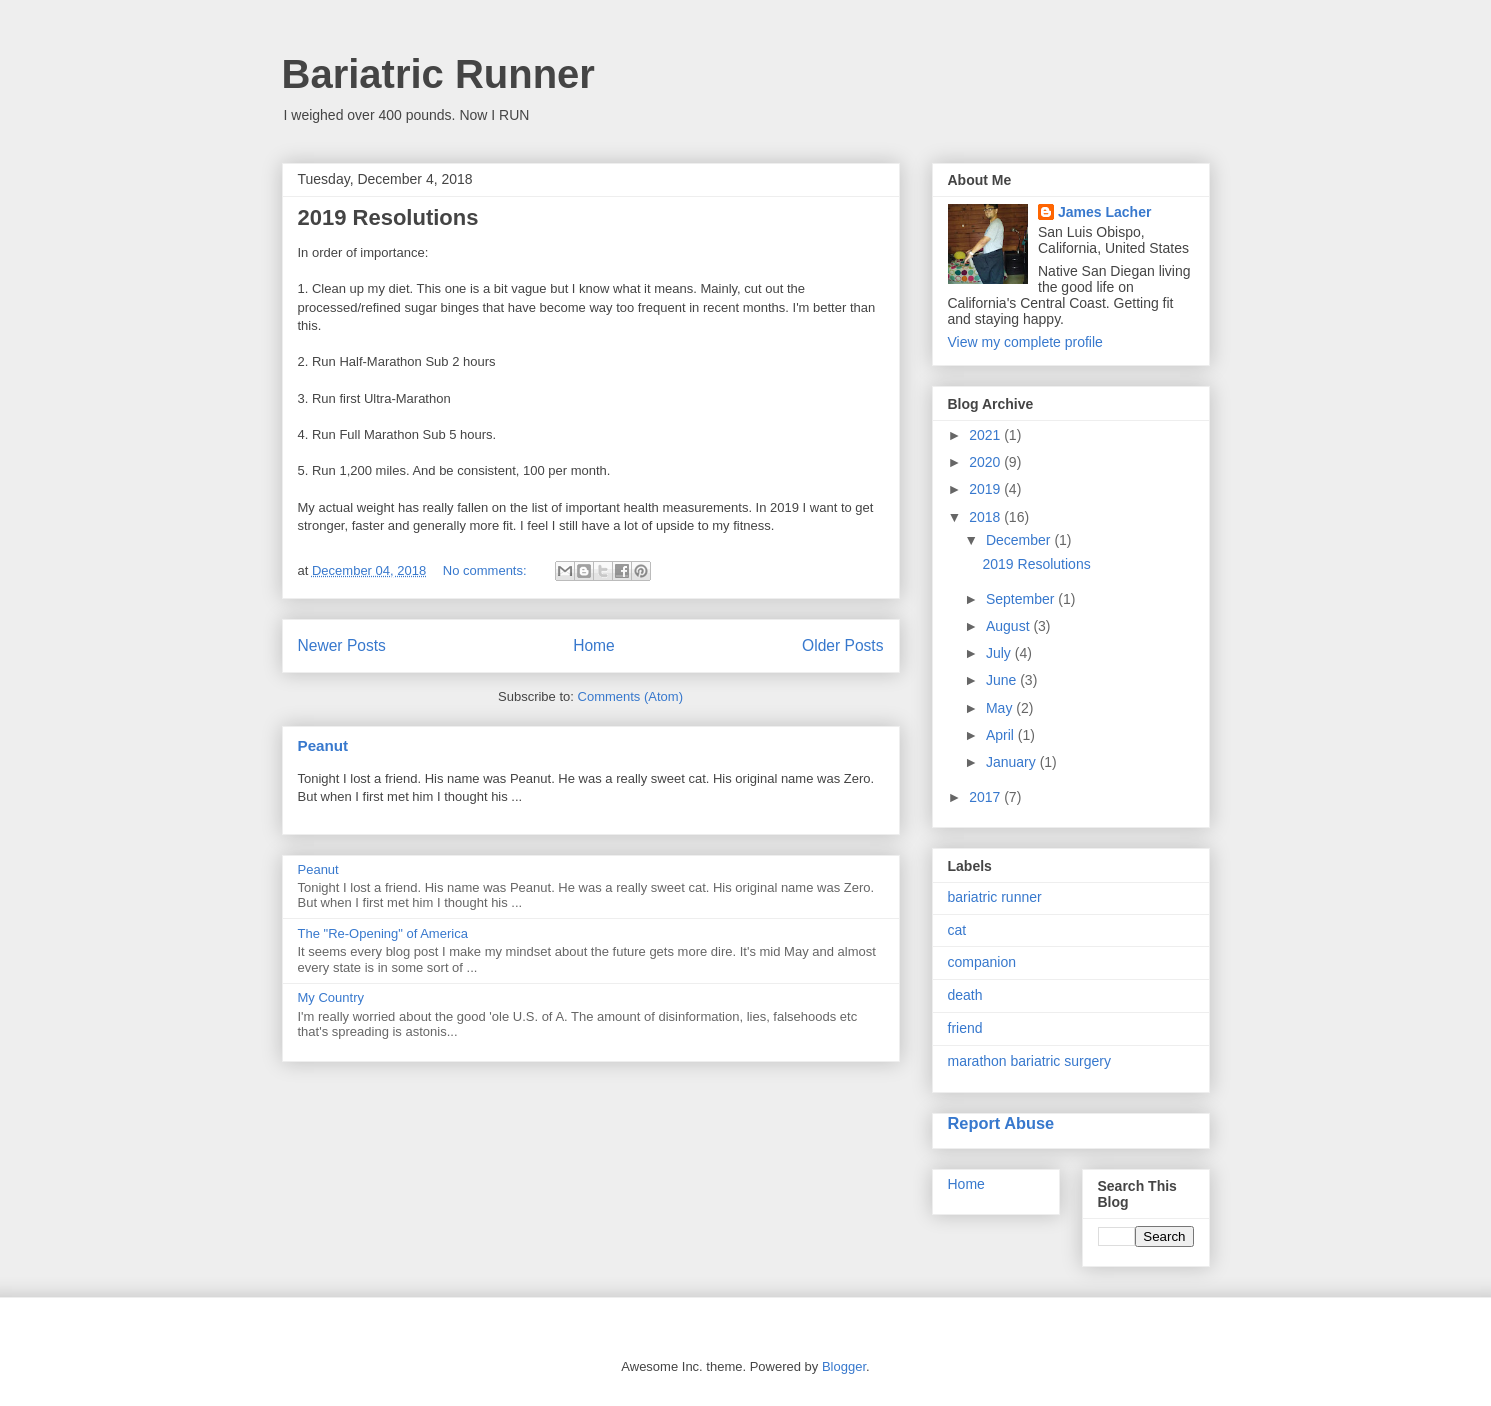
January (1013, 762)
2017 (986, 797)
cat (957, 930)
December (1020, 540)
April (1002, 735)
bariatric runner (995, 897)
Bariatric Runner (438, 74)
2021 (986, 435)
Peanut (323, 745)
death (965, 995)
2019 (986, 489)
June (1003, 680)
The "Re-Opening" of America (383, 933)
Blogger (844, 1366)
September (1022, 599)
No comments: (486, 570)
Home (594, 645)
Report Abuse (1001, 1123)
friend (965, 1028)
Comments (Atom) (630, 696)
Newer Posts (342, 645)
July (1000, 653)
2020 (986, 462)
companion (982, 962)
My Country (331, 997)
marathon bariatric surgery (1029, 1061)
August (1009, 626)
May (1001, 708)
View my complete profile (1025, 342)
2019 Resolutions (388, 217)
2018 (986, 517)
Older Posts (842, 645)
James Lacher (1104, 212)
